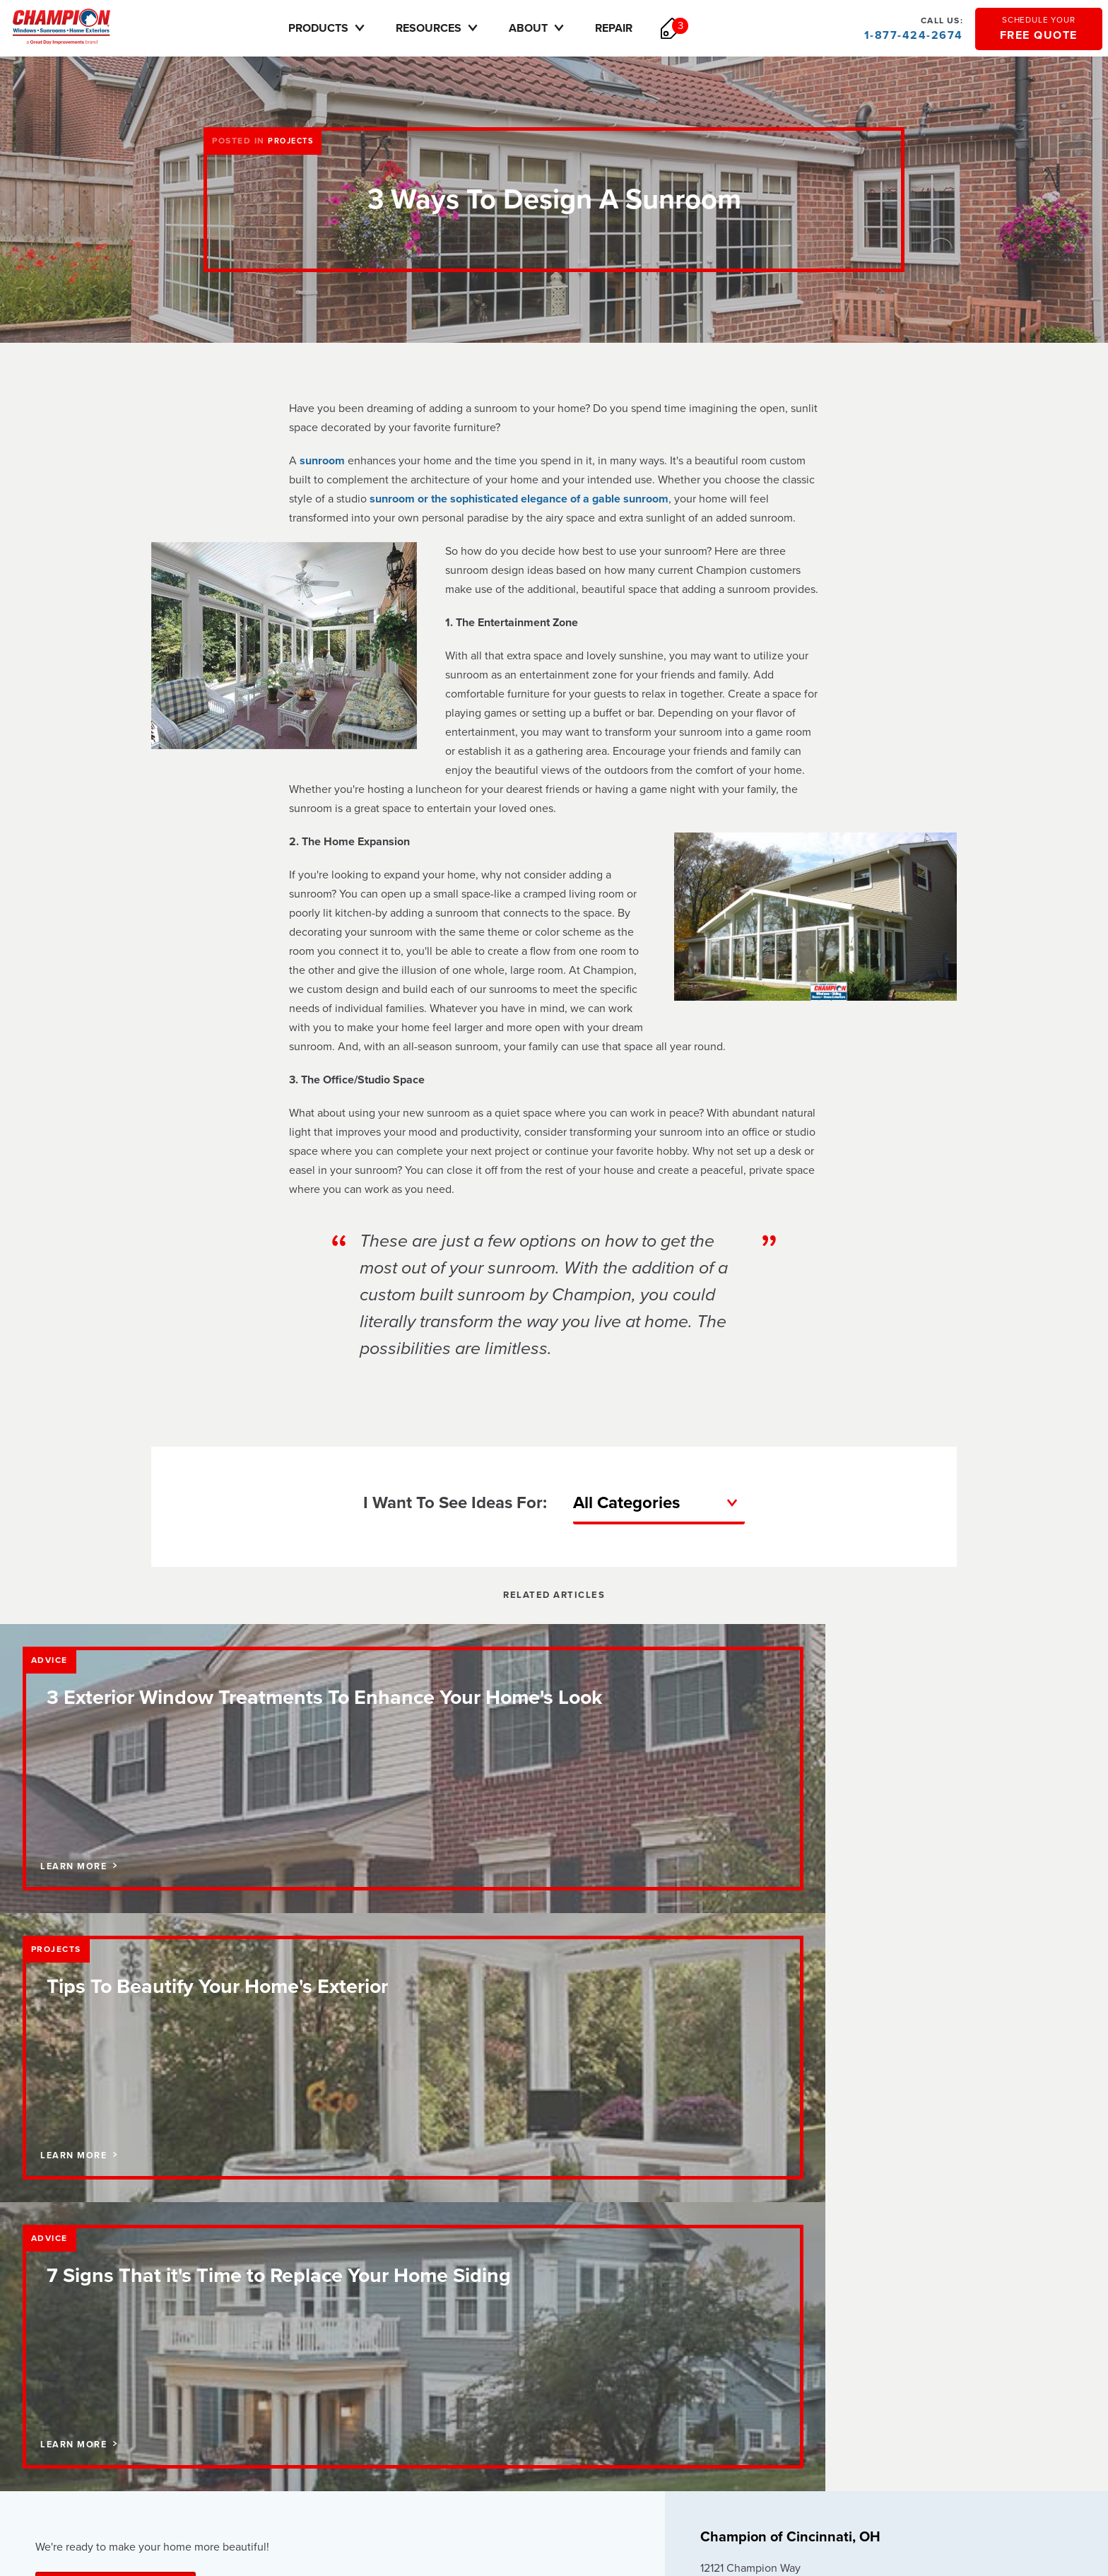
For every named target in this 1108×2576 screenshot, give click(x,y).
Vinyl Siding (477, 2310)
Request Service (741, 2247)
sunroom (322, 461)
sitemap (851, 2448)
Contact (52, 2248)
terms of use (797, 2448)
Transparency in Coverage (757, 2469)
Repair (632, 28)
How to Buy (729, 2227)
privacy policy (730, 2448)
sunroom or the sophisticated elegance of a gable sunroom (519, 499)
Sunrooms (474, 2268)
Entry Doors (478, 2289)
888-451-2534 (744, 2075)
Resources (456, 28)
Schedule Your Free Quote (115, 2040)
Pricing (258, 2268)
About (556, 28)
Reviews (53, 2289)
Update (813, 2112)
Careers (52, 2268)
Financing (264, 2248)
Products (346, 28)
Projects (293, 141)
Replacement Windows (501, 2248)
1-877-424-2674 (912, 28)
